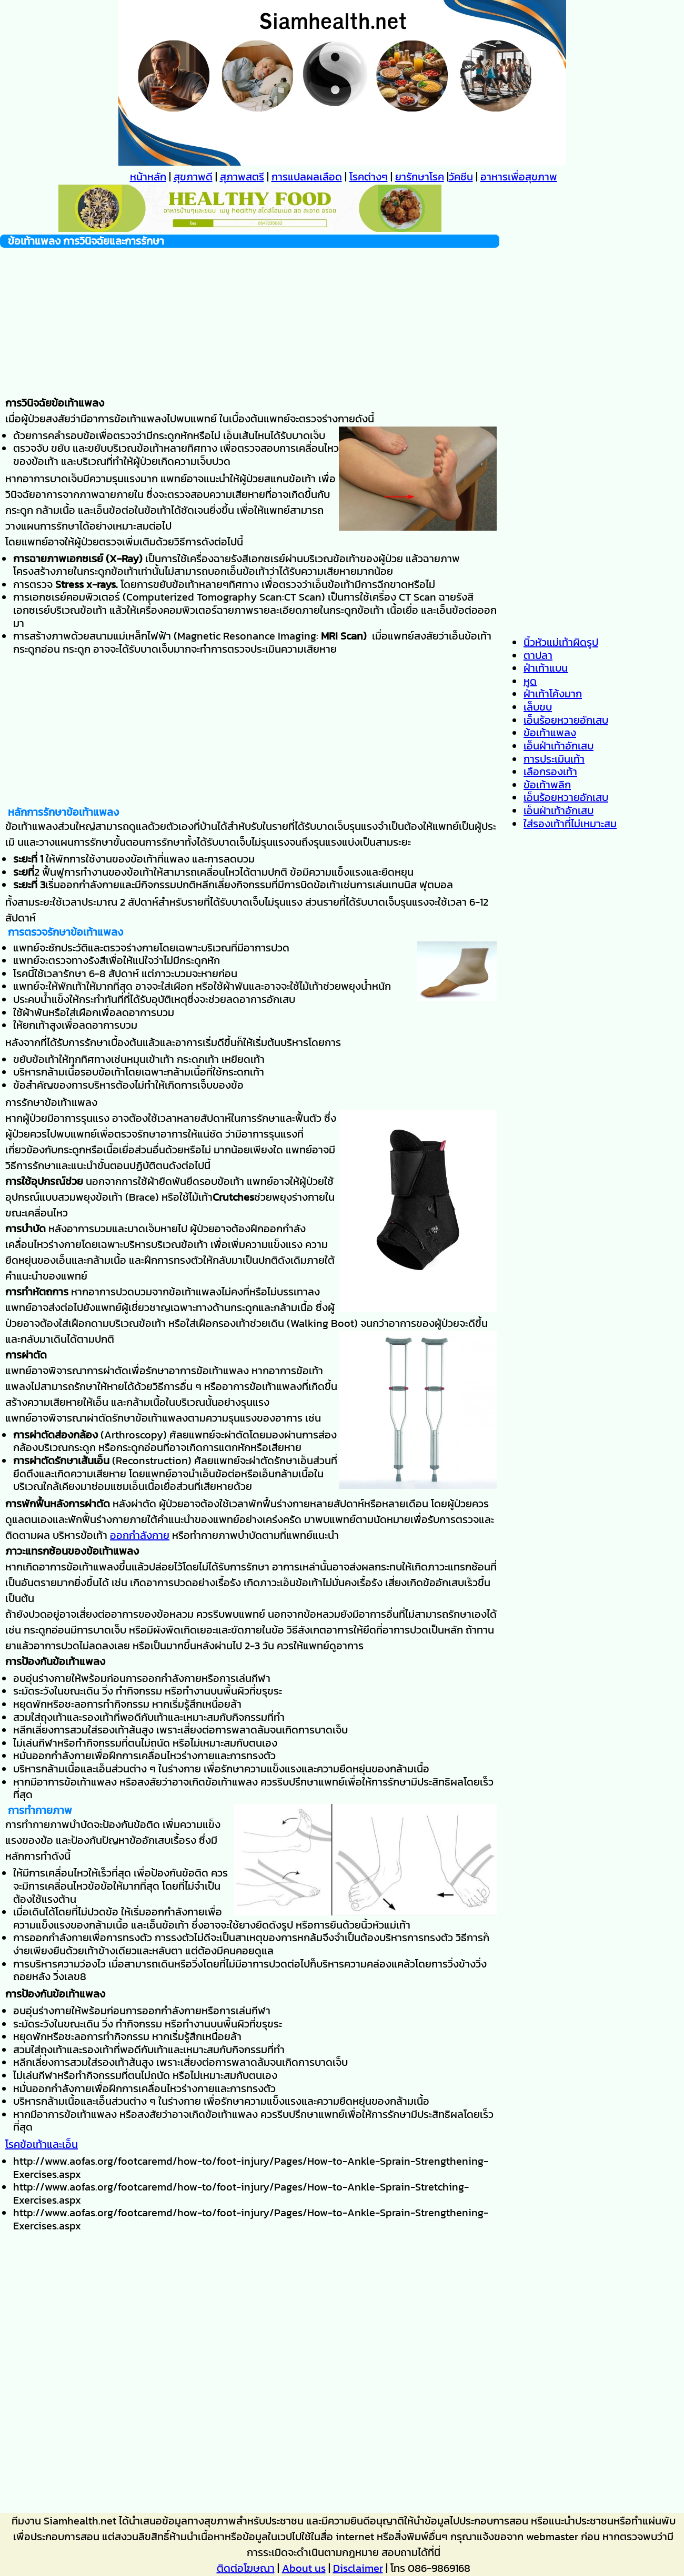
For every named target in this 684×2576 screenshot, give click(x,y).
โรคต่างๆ (368, 177)
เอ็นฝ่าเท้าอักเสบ (559, 746)
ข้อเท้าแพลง (550, 733)
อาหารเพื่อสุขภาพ (518, 177)
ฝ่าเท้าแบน (546, 668)
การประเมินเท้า (554, 759)
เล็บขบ (538, 707)
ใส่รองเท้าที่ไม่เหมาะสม (570, 823)
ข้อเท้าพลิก (547, 785)
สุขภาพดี (193, 177)
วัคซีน (461, 177)
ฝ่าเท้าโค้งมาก (553, 694)
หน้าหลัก (148, 177)
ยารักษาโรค (419, 177)
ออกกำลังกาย (139, 1535)
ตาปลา (538, 655)
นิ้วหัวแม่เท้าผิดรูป (561, 642)
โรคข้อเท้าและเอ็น (41, 2144)
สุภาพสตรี (242, 177)
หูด (530, 681)
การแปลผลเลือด (306, 177)
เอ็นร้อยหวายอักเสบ (566, 720)
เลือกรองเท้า (550, 771)
